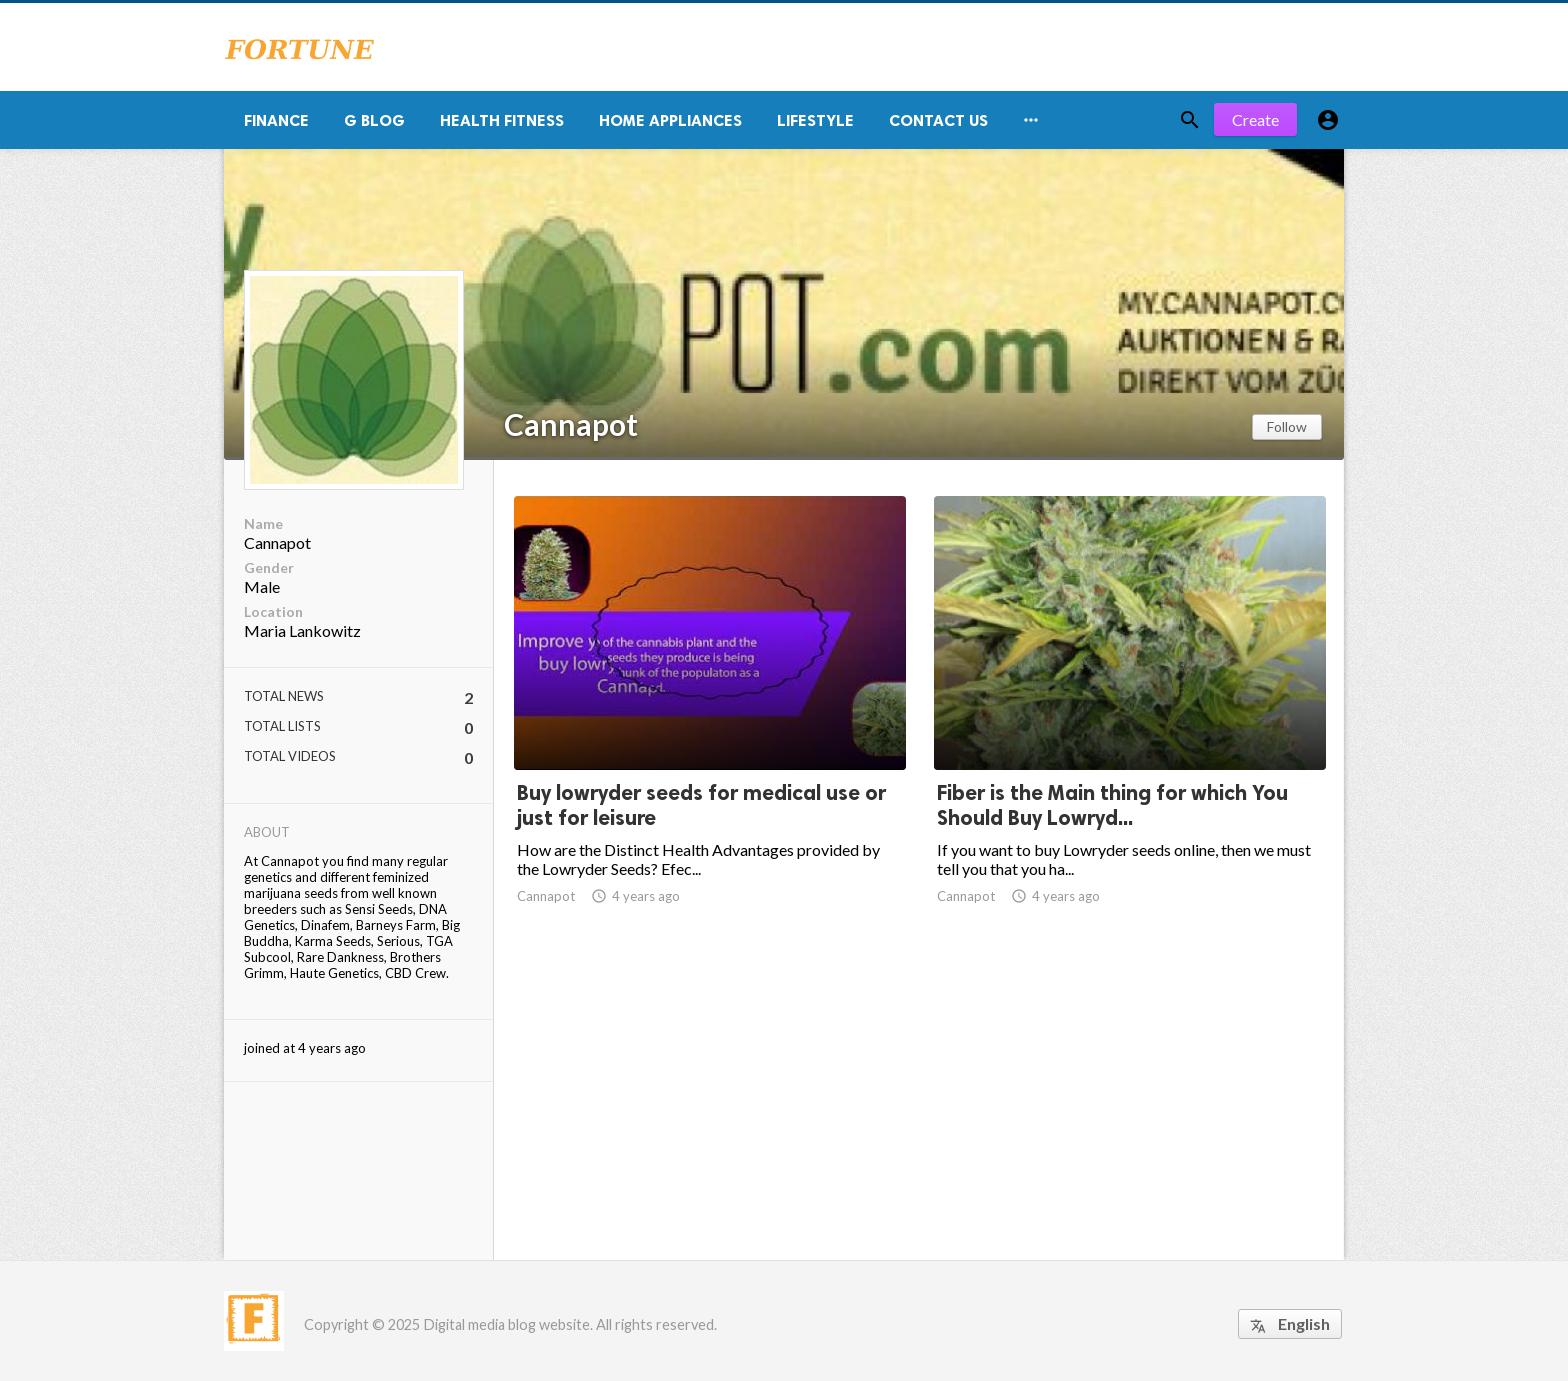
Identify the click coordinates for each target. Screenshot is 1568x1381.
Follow (1287, 426)
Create (1255, 119)
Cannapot (571, 424)
